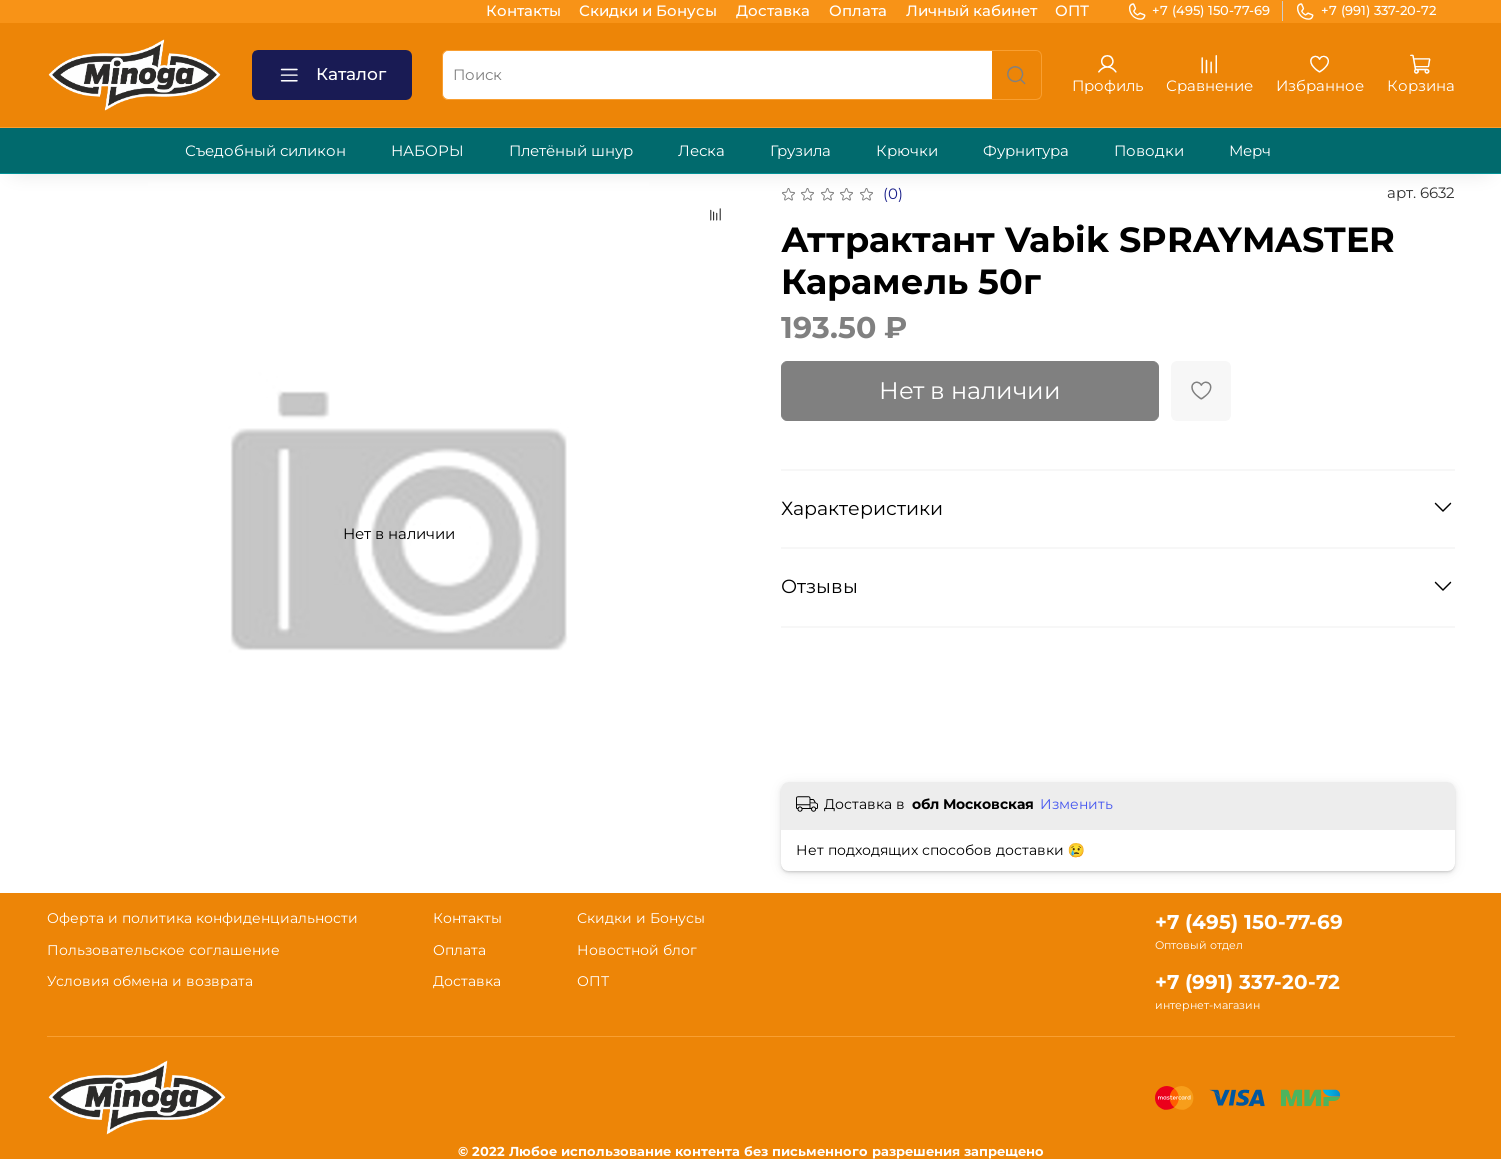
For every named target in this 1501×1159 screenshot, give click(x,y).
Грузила (800, 150)
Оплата (858, 10)
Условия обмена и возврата (150, 981)
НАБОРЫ (427, 150)
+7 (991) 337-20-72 (1365, 11)
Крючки (907, 150)
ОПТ (1072, 10)
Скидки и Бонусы (648, 10)
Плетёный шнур (571, 150)
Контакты (523, 10)
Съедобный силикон (265, 150)
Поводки (1149, 150)
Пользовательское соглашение (163, 950)
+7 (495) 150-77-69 (1199, 11)
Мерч (1250, 150)
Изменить (1076, 804)
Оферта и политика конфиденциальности (202, 918)
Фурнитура (1026, 150)
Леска (701, 150)
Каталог (332, 75)
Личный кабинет (971, 10)
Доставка (773, 10)
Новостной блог (637, 950)
